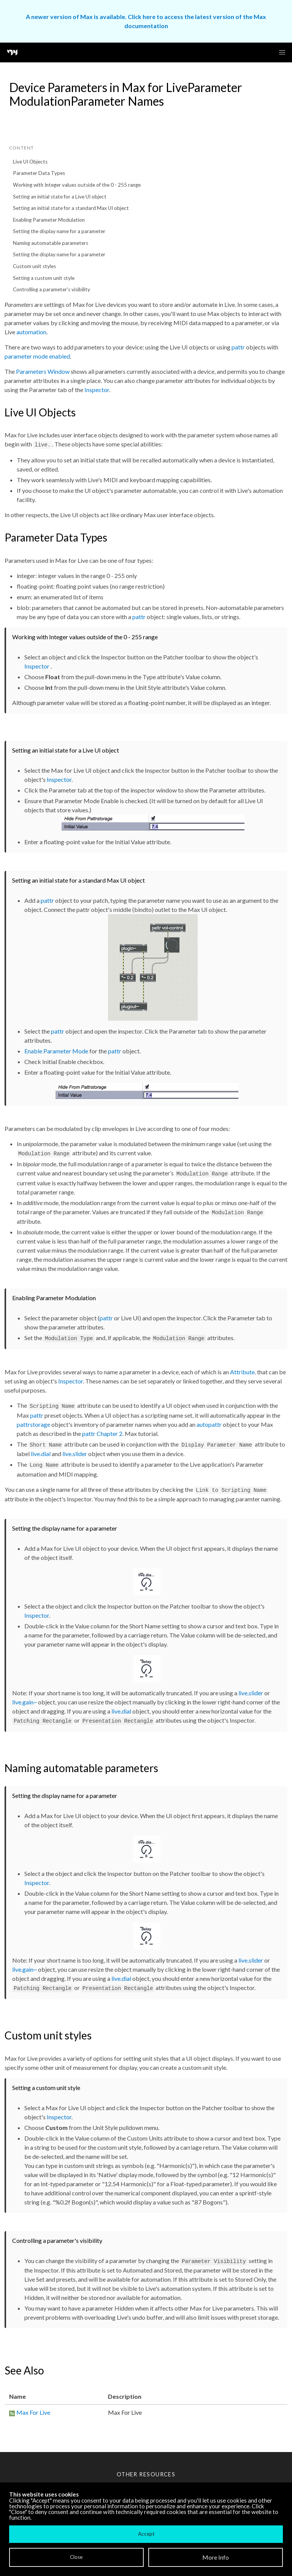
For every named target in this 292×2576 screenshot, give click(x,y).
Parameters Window (43, 371)
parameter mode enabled (37, 356)
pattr (238, 347)
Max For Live (33, 2412)
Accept (146, 2534)
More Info (215, 2557)
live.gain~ (24, 1702)
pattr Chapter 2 (102, 1433)
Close (76, 2557)
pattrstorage (33, 1424)
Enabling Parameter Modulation (49, 220)
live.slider (74, 1453)
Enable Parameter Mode (56, 1051)
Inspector (96, 389)
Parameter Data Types (39, 173)
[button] (282, 52)
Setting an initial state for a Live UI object (59, 197)
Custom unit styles (34, 266)
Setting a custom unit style (44, 278)
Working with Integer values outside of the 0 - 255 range (77, 185)
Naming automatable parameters (50, 243)
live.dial (41, 1453)
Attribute (242, 1371)
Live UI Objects (30, 162)
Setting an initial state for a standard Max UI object (71, 208)
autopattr (209, 1424)
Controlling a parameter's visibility (51, 289)
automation (31, 331)
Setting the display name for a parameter (59, 231)
